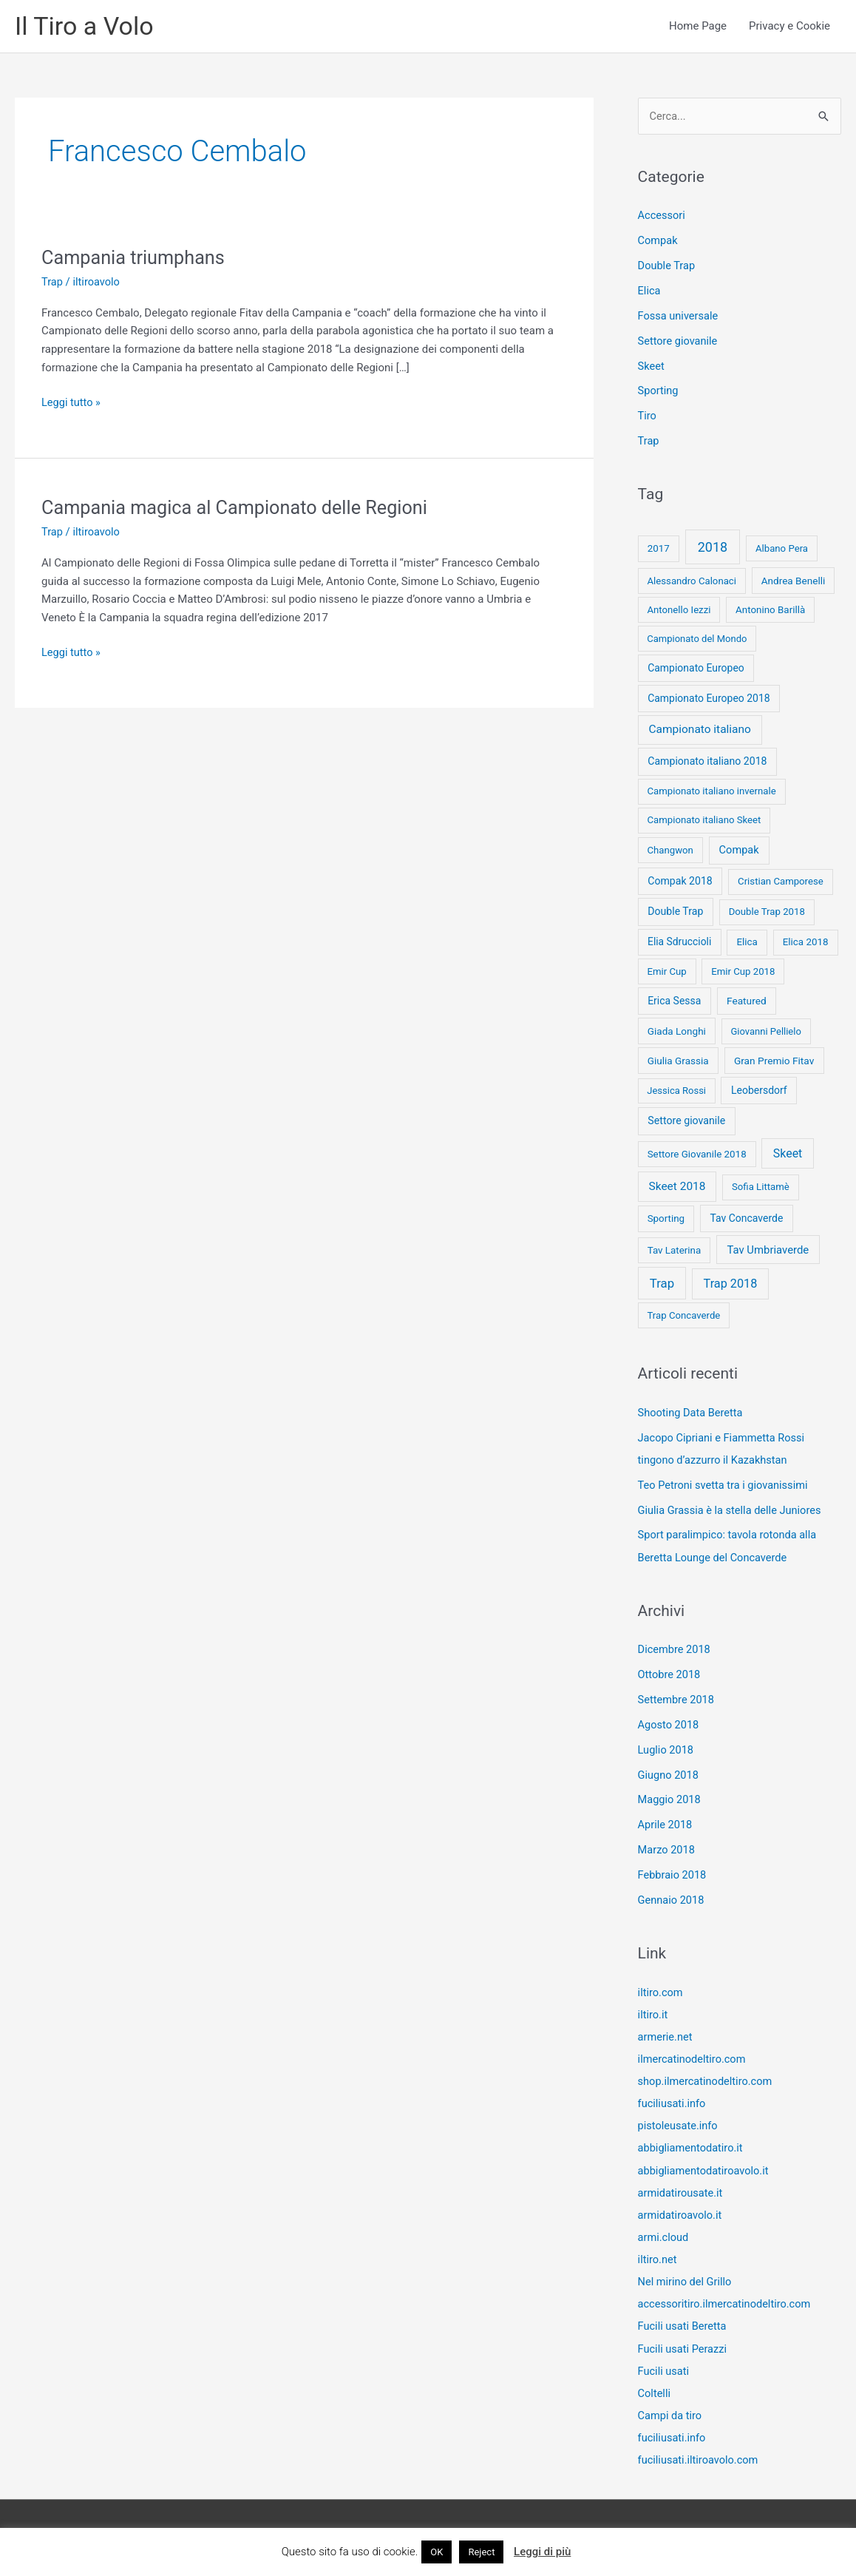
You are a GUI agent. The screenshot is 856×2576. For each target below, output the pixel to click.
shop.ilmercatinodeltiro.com (707, 2079)
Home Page (698, 26)
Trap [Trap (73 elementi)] (662, 1283)
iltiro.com (661, 1991)
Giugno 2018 (669, 1774)
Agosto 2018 (669, 1724)
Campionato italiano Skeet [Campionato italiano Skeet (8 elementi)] (704, 820)
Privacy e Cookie (789, 26)
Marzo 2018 (667, 1849)
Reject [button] (481, 2552)
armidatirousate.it (681, 2190)
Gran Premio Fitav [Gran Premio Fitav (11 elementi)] (774, 1061)
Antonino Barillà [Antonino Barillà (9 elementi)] (770, 609)
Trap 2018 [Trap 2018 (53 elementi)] (731, 1284)
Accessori (662, 216)
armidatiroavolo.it (681, 2213)
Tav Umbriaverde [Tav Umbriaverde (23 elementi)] (768, 1250)
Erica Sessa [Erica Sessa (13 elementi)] (674, 1001)
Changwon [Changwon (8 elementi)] (670, 850)
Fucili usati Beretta (684, 2323)
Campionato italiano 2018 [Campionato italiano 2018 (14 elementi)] (707, 762)
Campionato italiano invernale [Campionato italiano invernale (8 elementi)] (711, 791)
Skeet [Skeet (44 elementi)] (788, 1153)
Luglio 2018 (667, 1749)
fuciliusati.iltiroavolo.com (700, 2457)
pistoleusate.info (679, 2124)
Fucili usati (664, 2368)
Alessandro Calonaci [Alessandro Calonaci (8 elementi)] (691, 580)
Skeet (651, 366)
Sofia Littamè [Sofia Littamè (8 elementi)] (760, 1187)
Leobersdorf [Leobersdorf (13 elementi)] (759, 1091)
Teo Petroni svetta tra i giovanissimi (725, 1485)
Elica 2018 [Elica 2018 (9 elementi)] (806, 942)
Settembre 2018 (677, 1699)
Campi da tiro (671, 2412)
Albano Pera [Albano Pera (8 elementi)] (781, 549)
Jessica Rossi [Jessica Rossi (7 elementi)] (676, 1091)
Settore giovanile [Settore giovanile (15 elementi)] (686, 1121)
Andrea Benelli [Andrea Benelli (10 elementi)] (793, 580)
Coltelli (655, 2390)
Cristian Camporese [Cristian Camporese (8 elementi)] (780, 882)
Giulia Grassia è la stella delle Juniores (732, 1510)
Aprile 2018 (666, 1823)
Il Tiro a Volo (86, 26)
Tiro (647, 416)
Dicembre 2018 (675, 1649)
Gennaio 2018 (672, 1899)
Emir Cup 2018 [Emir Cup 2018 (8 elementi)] (743, 972)
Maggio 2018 (670, 1799)
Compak (658, 242)
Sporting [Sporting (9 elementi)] (666, 1219)
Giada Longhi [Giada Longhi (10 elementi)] (677, 1032)
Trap (52, 282)
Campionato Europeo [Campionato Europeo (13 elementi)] (696, 669)
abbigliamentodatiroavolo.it (705, 2168)
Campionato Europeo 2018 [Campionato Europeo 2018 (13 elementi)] (709, 699)
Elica (650, 292)
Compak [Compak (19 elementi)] (739, 850)
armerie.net (666, 2035)
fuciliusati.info (673, 2102)
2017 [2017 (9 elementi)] (659, 549)
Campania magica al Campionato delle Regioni (240, 508)
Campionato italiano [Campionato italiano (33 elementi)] (700, 730)
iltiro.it (653, 2013)
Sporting (659, 392)
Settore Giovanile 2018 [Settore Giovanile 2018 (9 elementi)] (697, 1154)
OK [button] (436, 2552)
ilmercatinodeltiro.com (693, 2057)
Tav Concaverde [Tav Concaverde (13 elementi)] (746, 1219)
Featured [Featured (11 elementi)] (747, 1001)
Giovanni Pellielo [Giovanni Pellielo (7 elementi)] (766, 1032)
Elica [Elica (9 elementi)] (746, 942)
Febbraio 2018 (673, 1874)
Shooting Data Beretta (692, 1413)
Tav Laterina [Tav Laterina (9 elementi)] (675, 1250)
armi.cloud (664, 2235)
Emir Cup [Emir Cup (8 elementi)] (666, 972)
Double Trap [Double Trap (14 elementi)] (675, 912)
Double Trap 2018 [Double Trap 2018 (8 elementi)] (767, 912)
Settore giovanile (679, 341)
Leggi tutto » (71, 403)
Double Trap (667, 267)
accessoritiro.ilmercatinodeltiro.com (727, 2301)
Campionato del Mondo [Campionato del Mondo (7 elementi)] (697, 639)
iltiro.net (658, 2257)
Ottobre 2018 (670, 1674)
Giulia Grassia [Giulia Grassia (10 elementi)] (678, 1061)
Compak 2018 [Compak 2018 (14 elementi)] (680, 882)
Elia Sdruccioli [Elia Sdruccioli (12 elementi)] (679, 942)
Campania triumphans (136, 258)
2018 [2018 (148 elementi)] (712, 547)
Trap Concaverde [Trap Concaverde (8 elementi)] (683, 1316)
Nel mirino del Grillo (686, 2279)
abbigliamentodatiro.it (692, 2146)
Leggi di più (542, 2551)
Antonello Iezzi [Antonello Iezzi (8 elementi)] (678, 609)
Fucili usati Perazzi (684, 2346)
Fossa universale (679, 316)
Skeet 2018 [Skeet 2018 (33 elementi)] (677, 1187)
